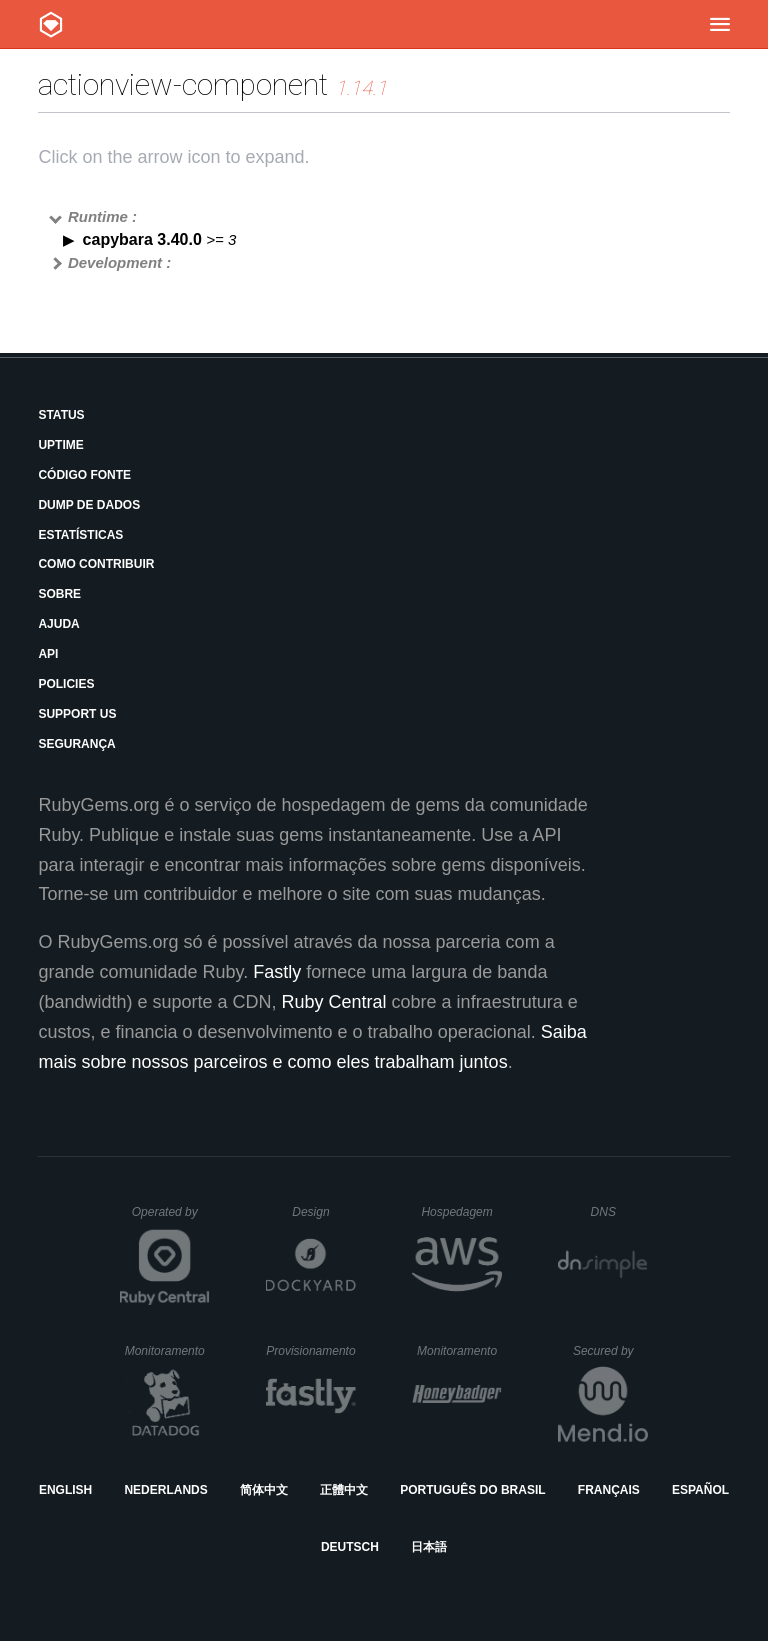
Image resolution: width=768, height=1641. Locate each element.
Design (324, 1212)
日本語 (429, 1547)
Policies (66, 684)
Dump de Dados (89, 505)
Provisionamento (311, 1351)
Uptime (60, 445)
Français (609, 1490)
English (65, 1490)
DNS (620, 1212)
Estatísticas (80, 535)
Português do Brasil (472, 1490)
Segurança (76, 744)
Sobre (59, 594)
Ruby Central (334, 1002)
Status (61, 415)
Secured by (610, 1351)
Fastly (277, 972)
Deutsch (350, 1547)
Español (700, 1490)
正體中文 (344, 1490)
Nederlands (165, 1490)
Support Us (77, 714)
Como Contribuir (96, 564)
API (48, 654)
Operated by (171, 1219)
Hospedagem (461, 1212)
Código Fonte (84, 475)
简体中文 (264, 1490)
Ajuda (58, 624)
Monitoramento (167, 1351)
